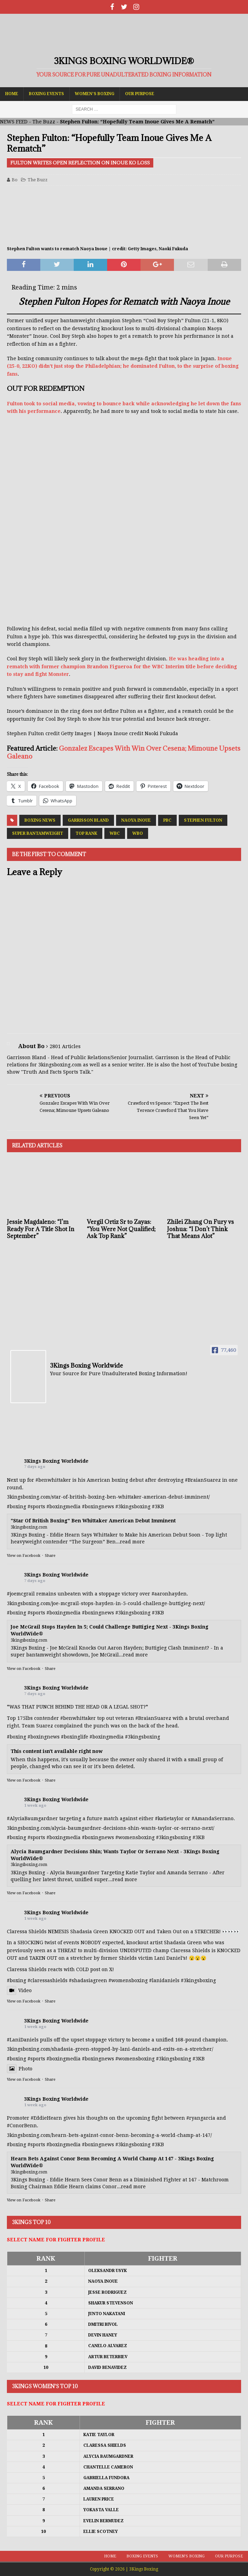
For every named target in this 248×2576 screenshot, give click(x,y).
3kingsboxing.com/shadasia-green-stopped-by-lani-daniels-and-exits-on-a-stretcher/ (110, 2049)
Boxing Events (46, 93)
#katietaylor (169, 1818)
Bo (15, 179)
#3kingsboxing (133, 1506)
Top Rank (86, 833)
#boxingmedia (63, 1506)
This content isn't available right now (57, 1751)
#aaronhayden (169, 1593)
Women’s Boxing (94, 93)
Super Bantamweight (37, 833)
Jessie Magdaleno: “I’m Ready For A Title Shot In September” (40, 1229)
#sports (36, 1506)
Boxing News (39, 820)
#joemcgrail (21, 1593)
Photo (19, 2068)
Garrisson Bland (88, 820)
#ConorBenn (22, 2125)
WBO (137, 833)
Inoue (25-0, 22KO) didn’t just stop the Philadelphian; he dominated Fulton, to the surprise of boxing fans (123, 366)
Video (19, 1990)
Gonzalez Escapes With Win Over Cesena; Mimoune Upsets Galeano (123, 752)
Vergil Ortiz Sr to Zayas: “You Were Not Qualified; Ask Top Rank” (121, 1229)
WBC (115, 833)
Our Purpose (139, 93)
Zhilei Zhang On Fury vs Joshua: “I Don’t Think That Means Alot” (200, 1229)
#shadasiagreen (88, 1980)
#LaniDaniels (23, 2039)
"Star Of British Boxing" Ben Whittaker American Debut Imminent (93, 1520)
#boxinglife (74, 1737)
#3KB (158, 1506)
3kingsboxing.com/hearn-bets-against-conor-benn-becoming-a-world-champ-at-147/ (109, 2135)
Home (11, 93)
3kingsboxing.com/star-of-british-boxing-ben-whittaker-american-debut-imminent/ (108, 1497)
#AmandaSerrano (213, 1818)
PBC (167, 820)
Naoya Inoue (136, 820)
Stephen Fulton (203, 820)
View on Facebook (23, 1555)
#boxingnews (98, 1506)
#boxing (16, 1506)
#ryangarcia (200, 2118)
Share (50, 1555)
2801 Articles (65, 1046)
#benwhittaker (53, 1480)
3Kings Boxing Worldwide (56, 1461)
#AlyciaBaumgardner (32, 1818)
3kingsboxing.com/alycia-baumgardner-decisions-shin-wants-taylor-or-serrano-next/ (110, 1828)
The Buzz (43, 121)
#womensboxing (135, 1837)
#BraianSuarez (203, 1480)
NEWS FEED (14, 121)
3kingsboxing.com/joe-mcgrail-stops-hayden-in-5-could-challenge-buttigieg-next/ (106, 1603)
